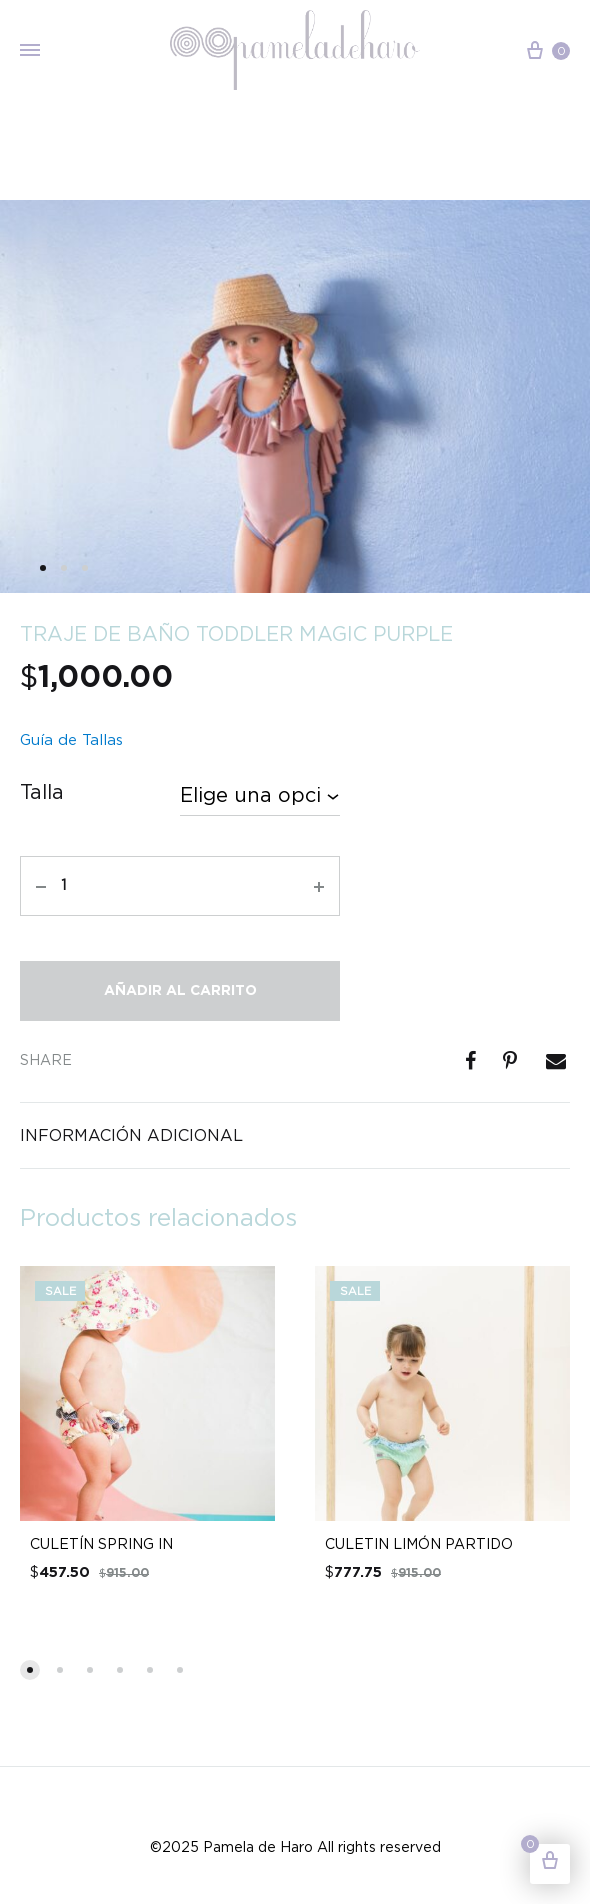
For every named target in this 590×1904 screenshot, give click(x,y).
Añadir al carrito (180, 991)
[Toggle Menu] (30, 51)
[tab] (295, 1135)
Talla (42, 792)
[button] (30, 1670)
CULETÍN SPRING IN (101, 1544)
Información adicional (131, 1135)
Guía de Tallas (71, 739)
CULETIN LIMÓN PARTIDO (419, 1544)
